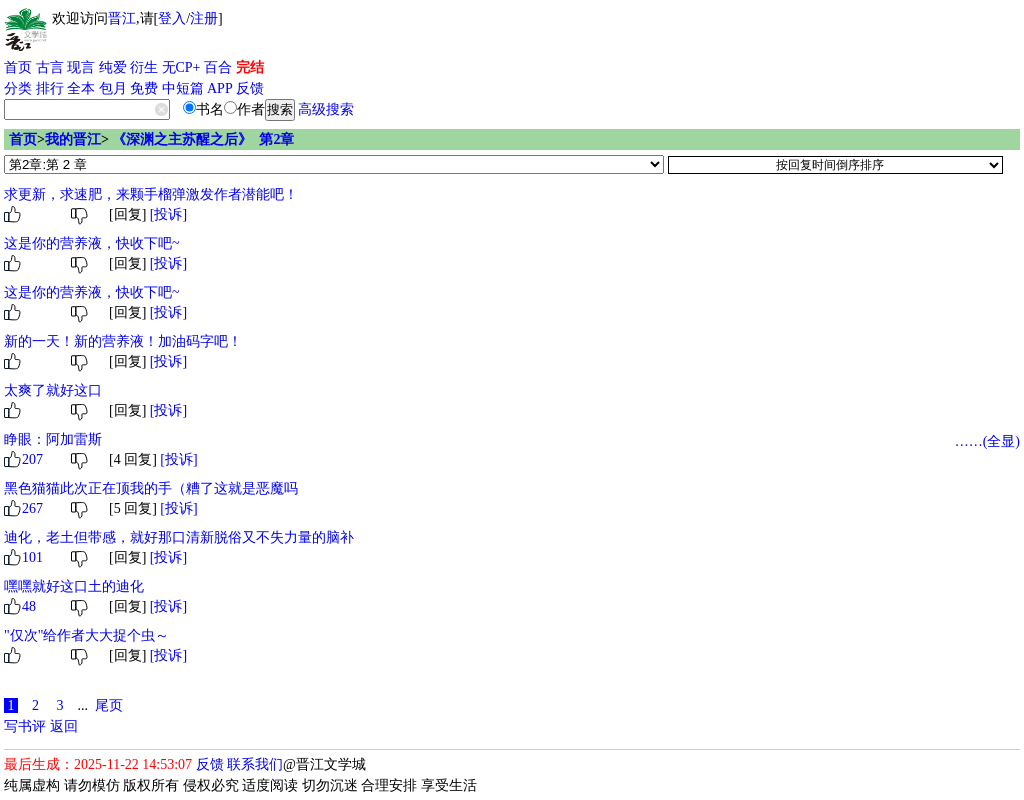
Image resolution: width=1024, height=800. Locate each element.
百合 (218, 67)
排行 (50, 88)
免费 (144, 88)
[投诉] (168, 214)
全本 (81, 88)
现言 (81, 67)
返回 (64, 726)
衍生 (144, 67)
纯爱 (113, 67)
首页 (18, 67)
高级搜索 (326, 109)
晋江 (122, 18)
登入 (172, 18)
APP (220, 88)
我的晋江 (73, 139)
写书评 (25, 726)
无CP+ (181, 67)
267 (32, 508)
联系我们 (255, 764)
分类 (18, 88)
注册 (204, 18)
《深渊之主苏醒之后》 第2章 (203, 139)
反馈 (250, 88)
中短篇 (183, 88)
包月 (113, 88)
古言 (50, 67)
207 (32, 459)
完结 (250, 67)
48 (29, 606)
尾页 (109, 705)
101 (32, 557)
